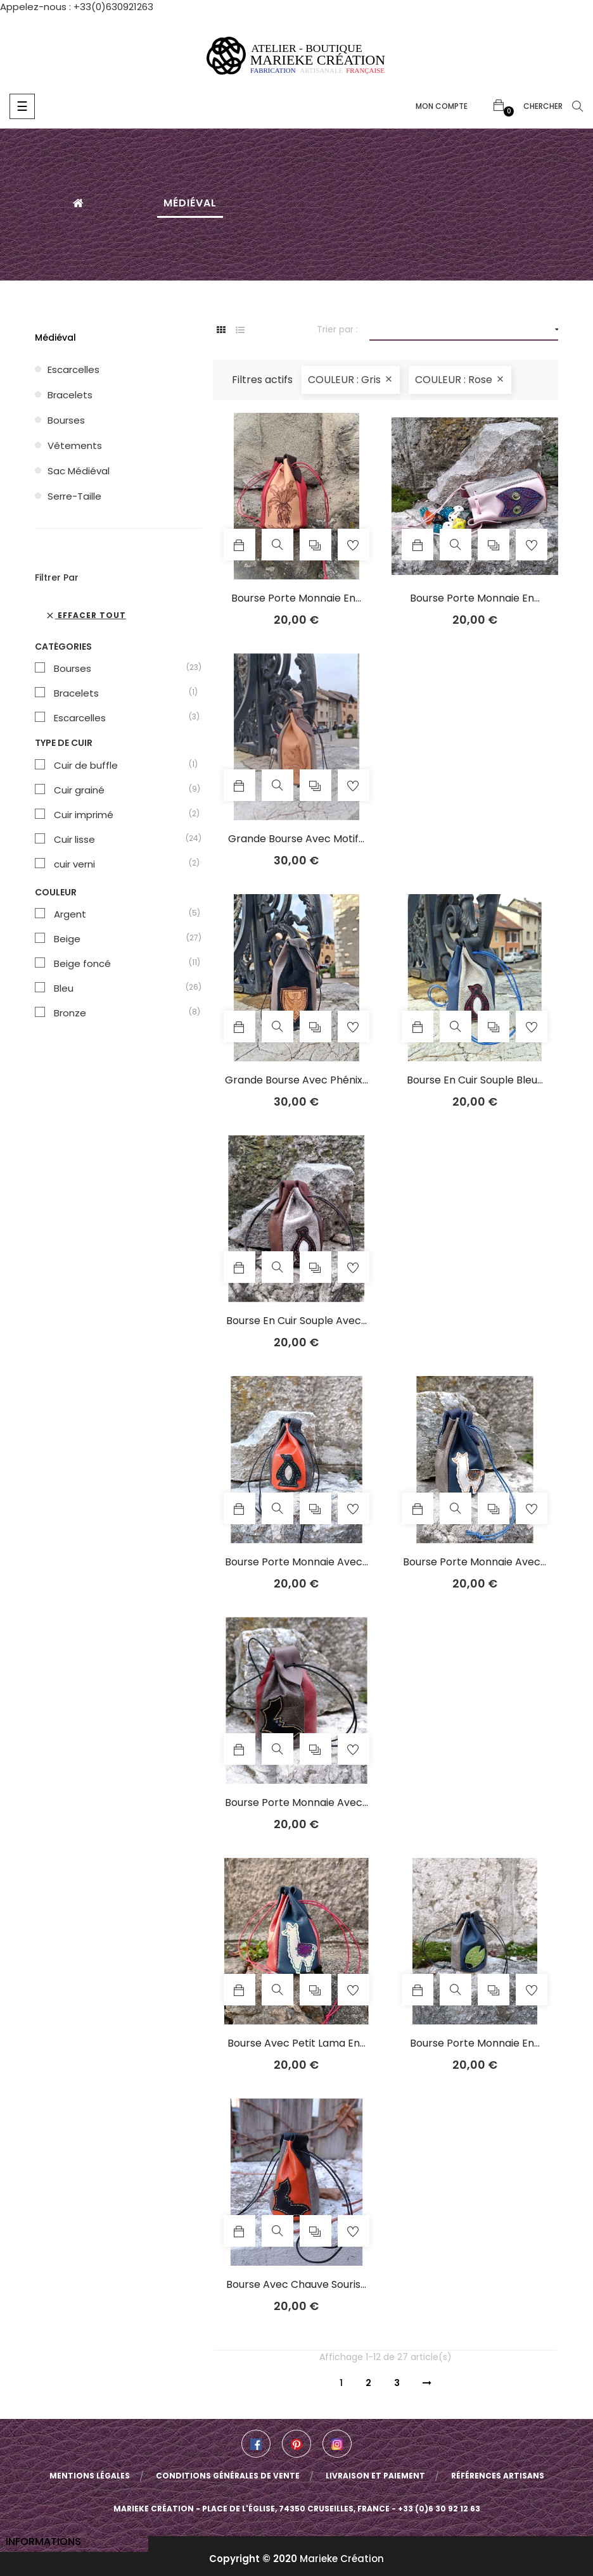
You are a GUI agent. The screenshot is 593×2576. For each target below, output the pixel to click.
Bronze (121, 1013)
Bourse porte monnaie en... (296, 598)
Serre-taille (74, 496)
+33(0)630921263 (113, 6)
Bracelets (70, 394)
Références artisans (497, 2475)
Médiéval (55, 337)
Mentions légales (89, 2475)
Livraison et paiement (375, 2475)
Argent (121, 914)
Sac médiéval (79, 470)
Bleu (121, 988)
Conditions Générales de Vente (228, 2475)
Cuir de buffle (121, 765)
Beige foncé (121, 963)
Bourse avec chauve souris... (296, 2284)
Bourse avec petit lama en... (296, 2043)
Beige (121, 939)
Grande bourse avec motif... (296, 839)
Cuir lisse (121, 839)
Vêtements (75, 445)
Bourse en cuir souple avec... (296, 1321)
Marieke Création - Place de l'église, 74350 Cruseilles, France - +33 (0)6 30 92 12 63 (296, 2508)
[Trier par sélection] (464, 330)
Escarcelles (73, 369)
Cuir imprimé (121, 815)
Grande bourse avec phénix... (296, 1080)
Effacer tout (85, 615)
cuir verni (121, 864)
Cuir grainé (121, 790)
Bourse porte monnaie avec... (296, 1562)
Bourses (66, 420)
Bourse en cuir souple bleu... (475, 1080)
